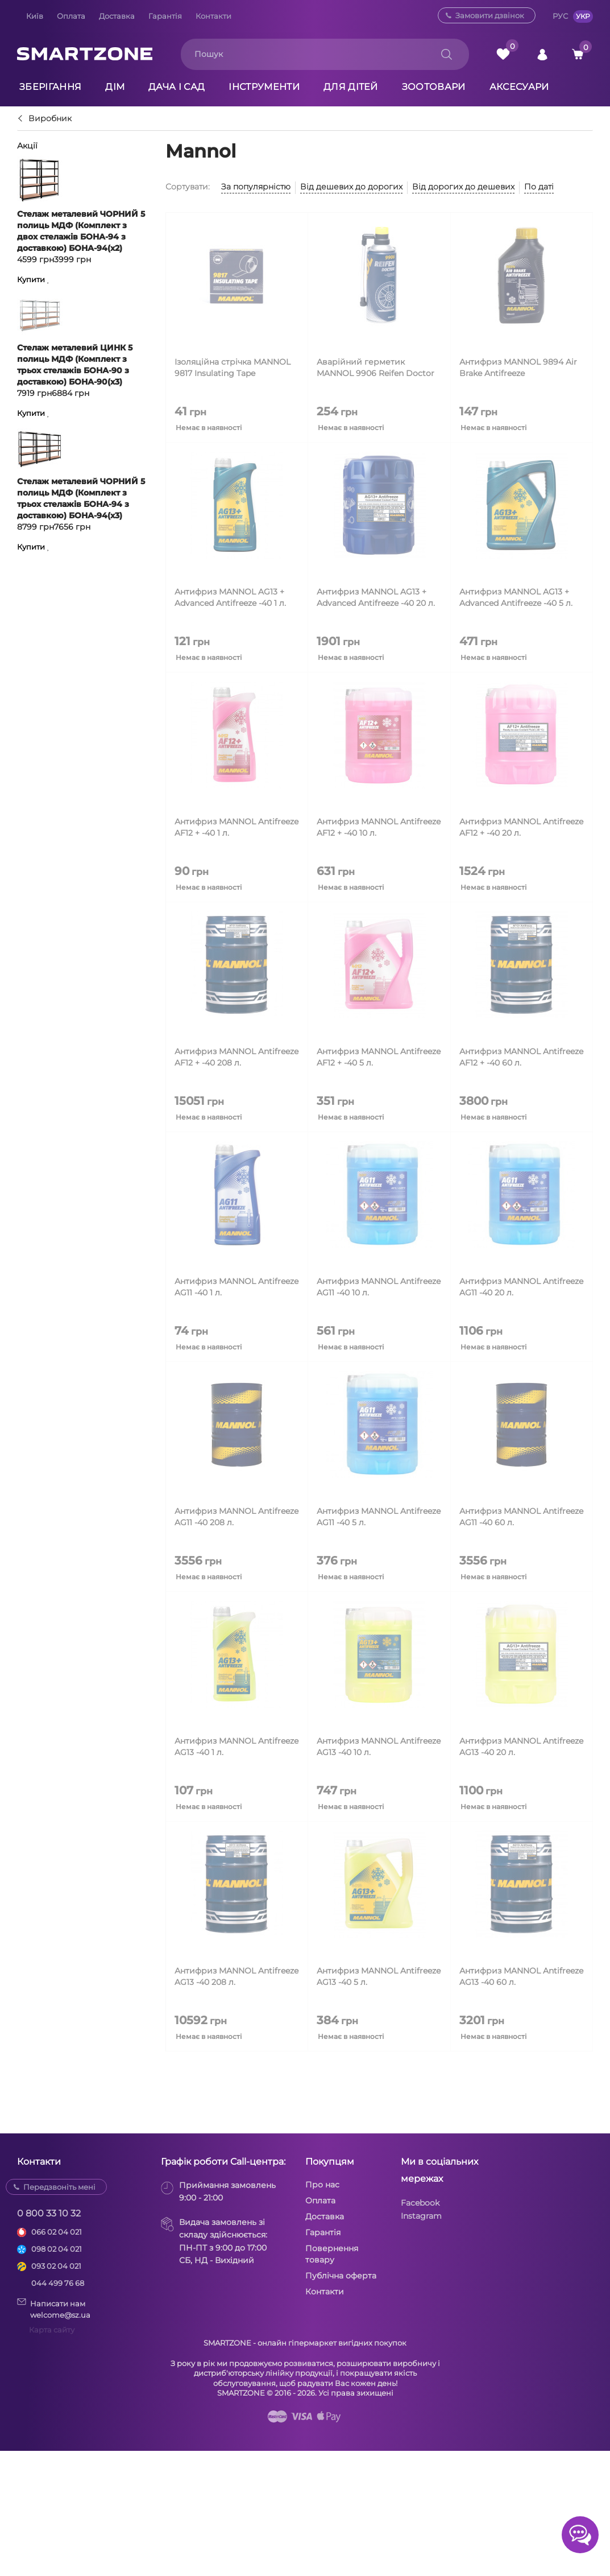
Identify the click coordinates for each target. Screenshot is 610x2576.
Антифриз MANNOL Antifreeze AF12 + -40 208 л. (236, 1057)
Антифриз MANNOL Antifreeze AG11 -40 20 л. (521, 1287)
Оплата (71, 15)
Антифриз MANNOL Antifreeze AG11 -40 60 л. (521, 1517)
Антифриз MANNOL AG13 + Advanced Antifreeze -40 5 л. (515, 597)
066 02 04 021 (56, 2231)
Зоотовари (434, 86)
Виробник (50, 119)
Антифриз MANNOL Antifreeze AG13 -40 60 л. (521, 1976)
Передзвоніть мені (59, 2186)
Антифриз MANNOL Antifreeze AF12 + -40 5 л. (379, 1057)
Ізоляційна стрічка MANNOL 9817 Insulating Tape (233, 367)
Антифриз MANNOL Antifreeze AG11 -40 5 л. (379, 1517)
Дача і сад (176, 86)
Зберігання (50, 86)
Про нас (322, 2184)
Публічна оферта (340, 2275)
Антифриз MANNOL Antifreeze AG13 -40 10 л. (379, 1746)
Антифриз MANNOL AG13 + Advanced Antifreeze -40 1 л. (230, 597)
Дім (115, 86)
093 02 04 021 (56, 2265)
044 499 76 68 (57, 2283)
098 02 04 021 (56, 2248)
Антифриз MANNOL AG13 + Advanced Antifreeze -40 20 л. (376, 597)
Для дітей (350, 86)
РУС (560, 15)
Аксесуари (519, 86)
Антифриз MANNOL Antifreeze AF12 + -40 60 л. (521, 1057)
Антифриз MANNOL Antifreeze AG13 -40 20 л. (521, 1746)
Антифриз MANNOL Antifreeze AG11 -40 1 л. (236, 1287)
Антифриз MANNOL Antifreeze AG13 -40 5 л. (379, 1976)
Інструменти (264, 86)
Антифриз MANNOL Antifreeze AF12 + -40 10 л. (379, 827)
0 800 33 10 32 (49, 2213)
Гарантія (165, 15)
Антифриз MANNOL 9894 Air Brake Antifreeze (518, 367)
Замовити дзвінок (489, 15)
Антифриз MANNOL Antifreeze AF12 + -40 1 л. (236, 827)
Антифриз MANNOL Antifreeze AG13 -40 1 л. (236, 1746)
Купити (31, 279)
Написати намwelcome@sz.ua (53, 2308)
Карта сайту (51, 2329)
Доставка (117, 15)
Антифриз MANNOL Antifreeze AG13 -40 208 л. (236, 1976)
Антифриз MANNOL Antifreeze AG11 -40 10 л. (379, 1287)
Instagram (421, 2216)
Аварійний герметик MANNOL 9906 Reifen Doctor (375, 367)
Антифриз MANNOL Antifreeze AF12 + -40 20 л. (521, 827)
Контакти (213, 15)
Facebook (420, 2203)
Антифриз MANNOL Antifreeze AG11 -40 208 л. (236, 1517)
